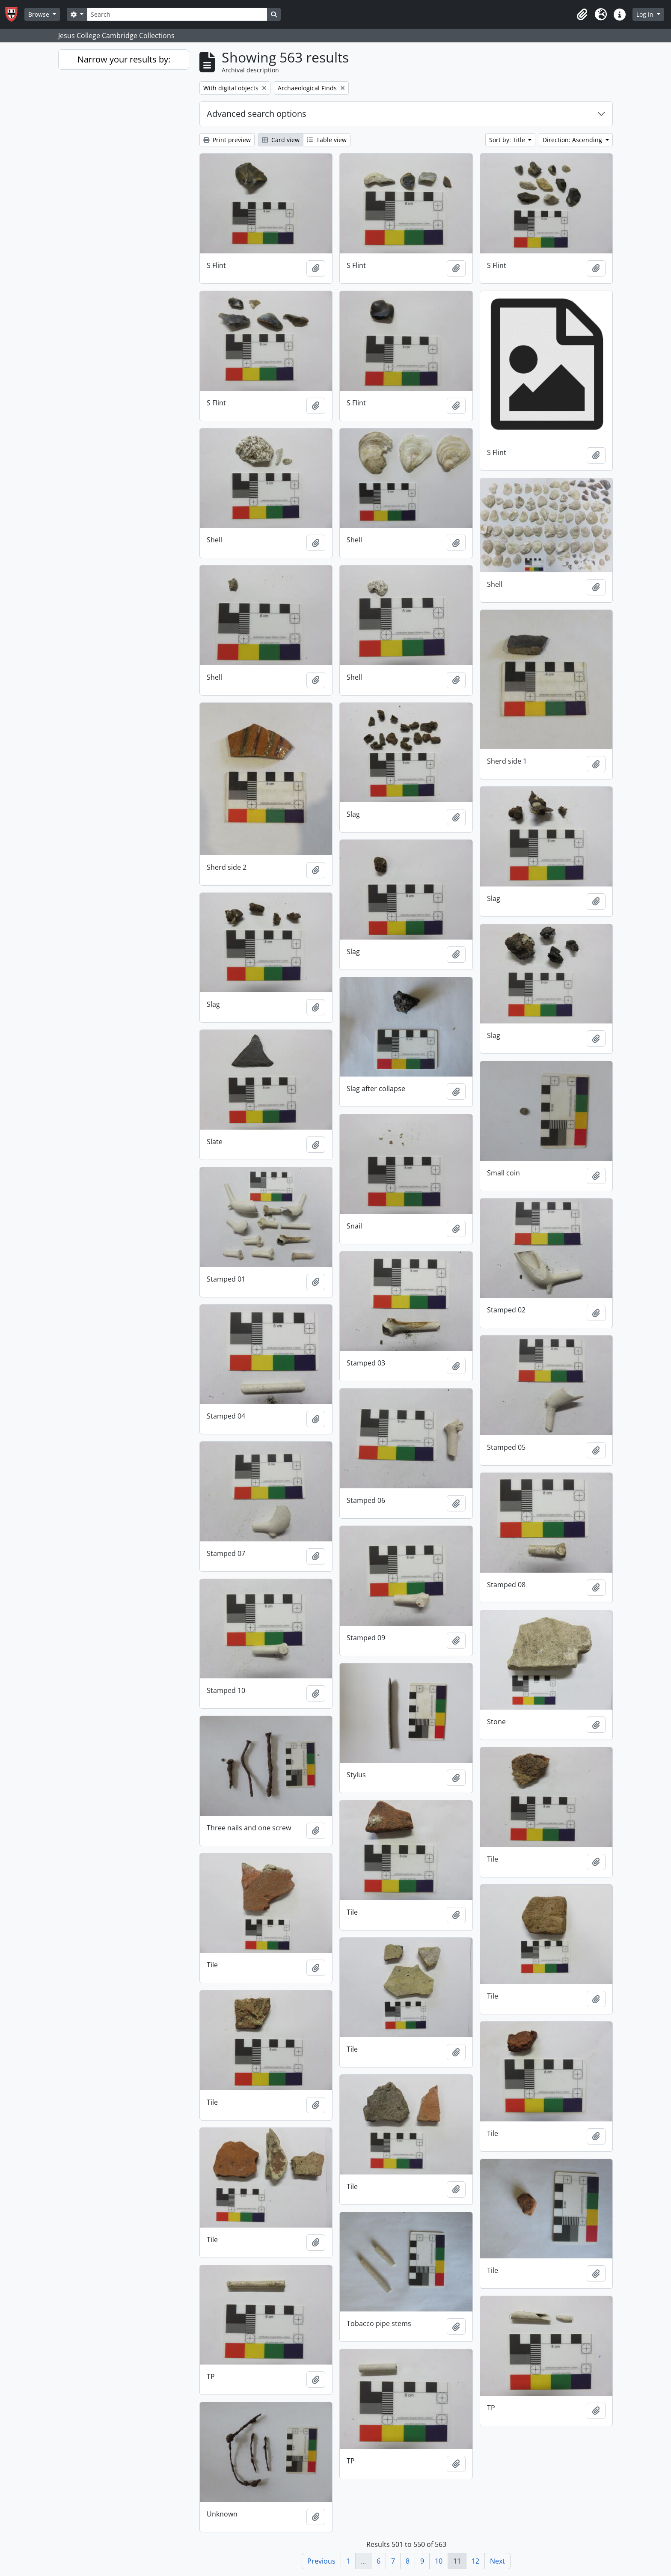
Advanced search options (256, 113)
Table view (327, 140)
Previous (321, 2561)
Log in (645, 14)
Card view (281, 140)
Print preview (227, 140)
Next (497, 2561)
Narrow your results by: (123, 59)
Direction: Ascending (573, 140)
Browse (39, 14)
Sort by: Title (508, 140)
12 (475, 2561)
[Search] (177, 14)
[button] (582, 14)
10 (438, 2561)
